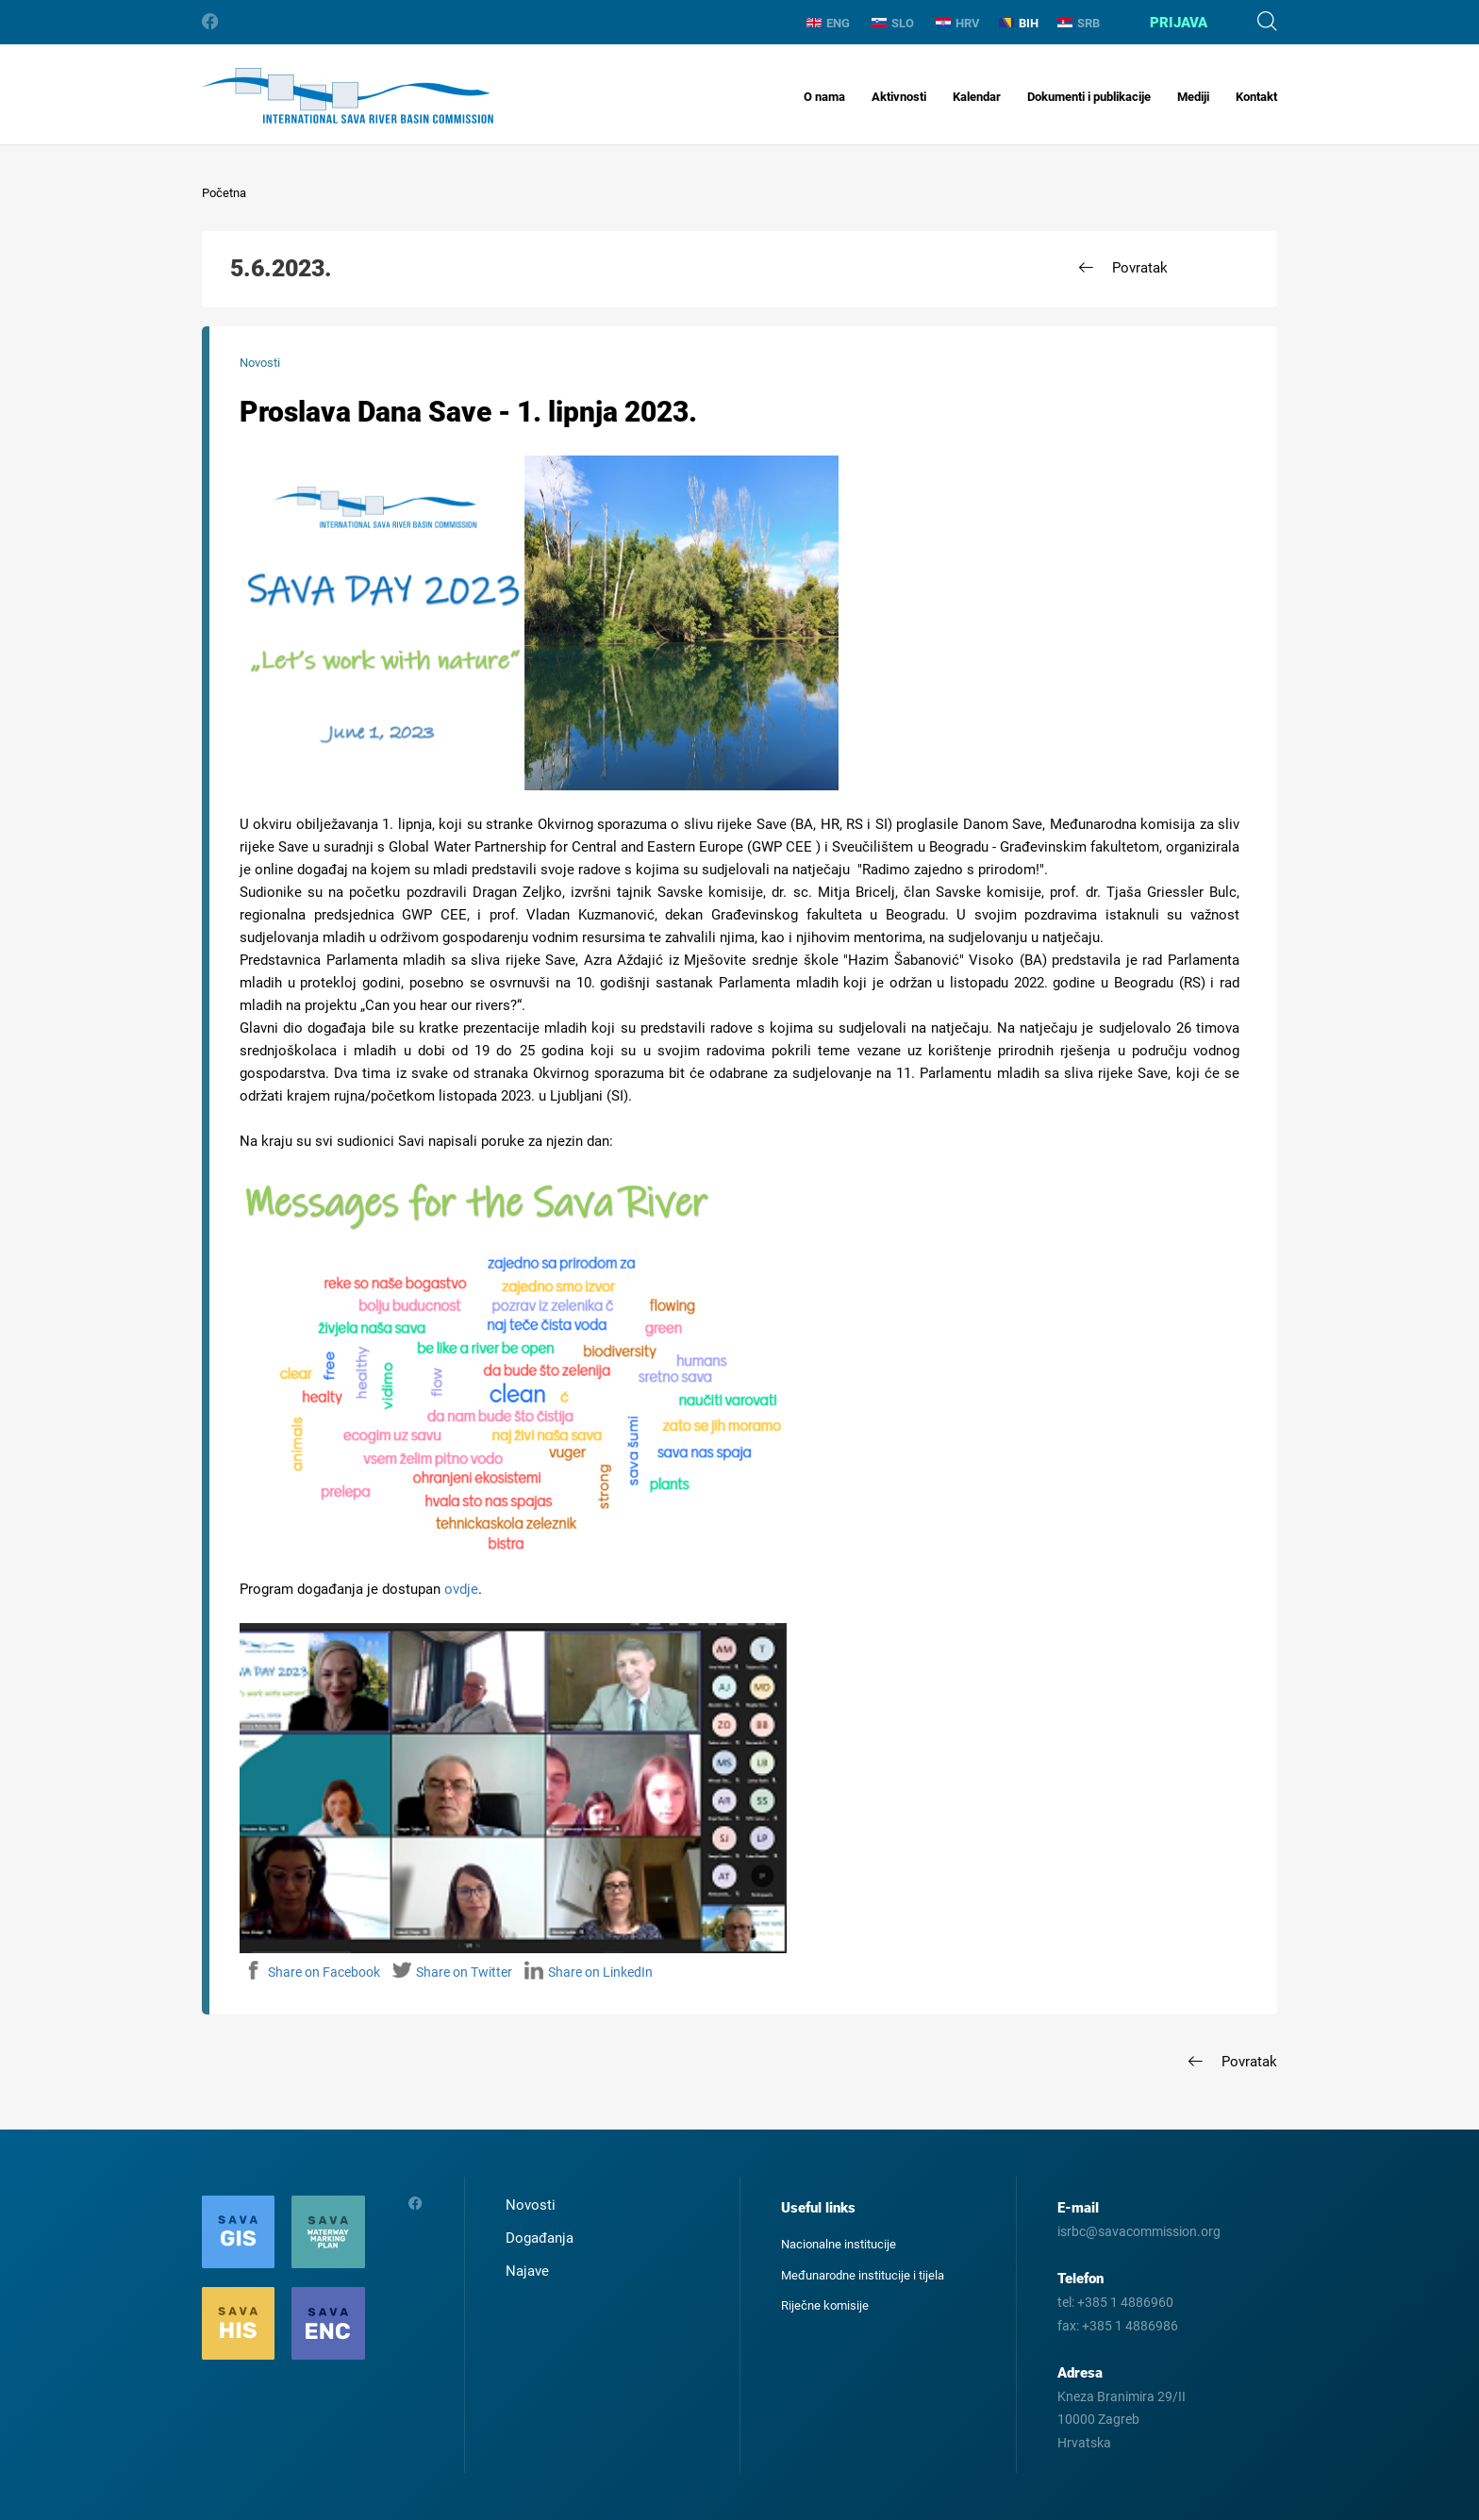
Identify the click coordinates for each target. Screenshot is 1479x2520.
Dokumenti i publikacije (1089, 97)
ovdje (461, 1589)
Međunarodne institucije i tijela (862, 2275)
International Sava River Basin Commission (347, 96)
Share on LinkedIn (588, 1972)
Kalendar (977, 97)
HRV (958, 23)
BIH (1019, 23)
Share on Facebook (312, 1972)
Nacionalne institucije (838, 2244)
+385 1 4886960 (1125, 2302)
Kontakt (1256, 97)
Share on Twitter (452, 1972)
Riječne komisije (825, 2305)
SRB (1078, 23)
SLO (893, 23)
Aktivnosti (899, 97)
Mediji (1193, 97)
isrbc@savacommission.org (1139, 2231)
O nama (824, 97)
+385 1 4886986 (1130, 2325)
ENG (828, 23)
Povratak (1140, 267)
